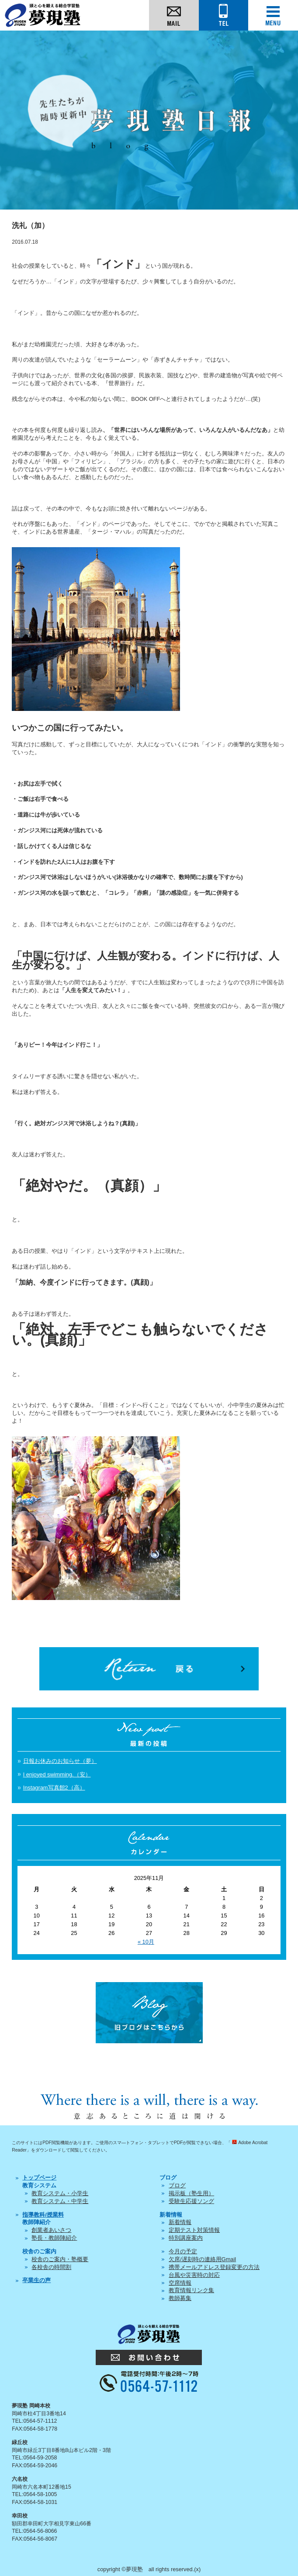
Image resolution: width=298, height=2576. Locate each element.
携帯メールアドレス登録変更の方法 (214, 2267)
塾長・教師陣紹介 (54, 2238)
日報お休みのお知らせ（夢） (60, 1761)
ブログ (177, 2185)
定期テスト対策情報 (194, 2230)
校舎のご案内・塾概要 (59, 2259)
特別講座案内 (186, 2238)
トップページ (39, 2177)
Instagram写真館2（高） (54, 1787)
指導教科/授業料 (43, 2214)
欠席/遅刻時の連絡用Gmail (202, 2259)
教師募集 (180, 2298)
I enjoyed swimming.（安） (57, 1774)
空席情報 (180, 2282)
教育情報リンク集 (191, 2290)
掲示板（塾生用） (191, 2193)
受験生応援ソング (191, 2201)
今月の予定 (183, 2251)
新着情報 (180, 2222)
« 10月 (146, 1941)
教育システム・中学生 (59, 2201)
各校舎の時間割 (51, 2267)
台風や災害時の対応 (194, 2275)
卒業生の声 (36, 2280)
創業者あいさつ (51, 2230)
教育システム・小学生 (59, 2193)
